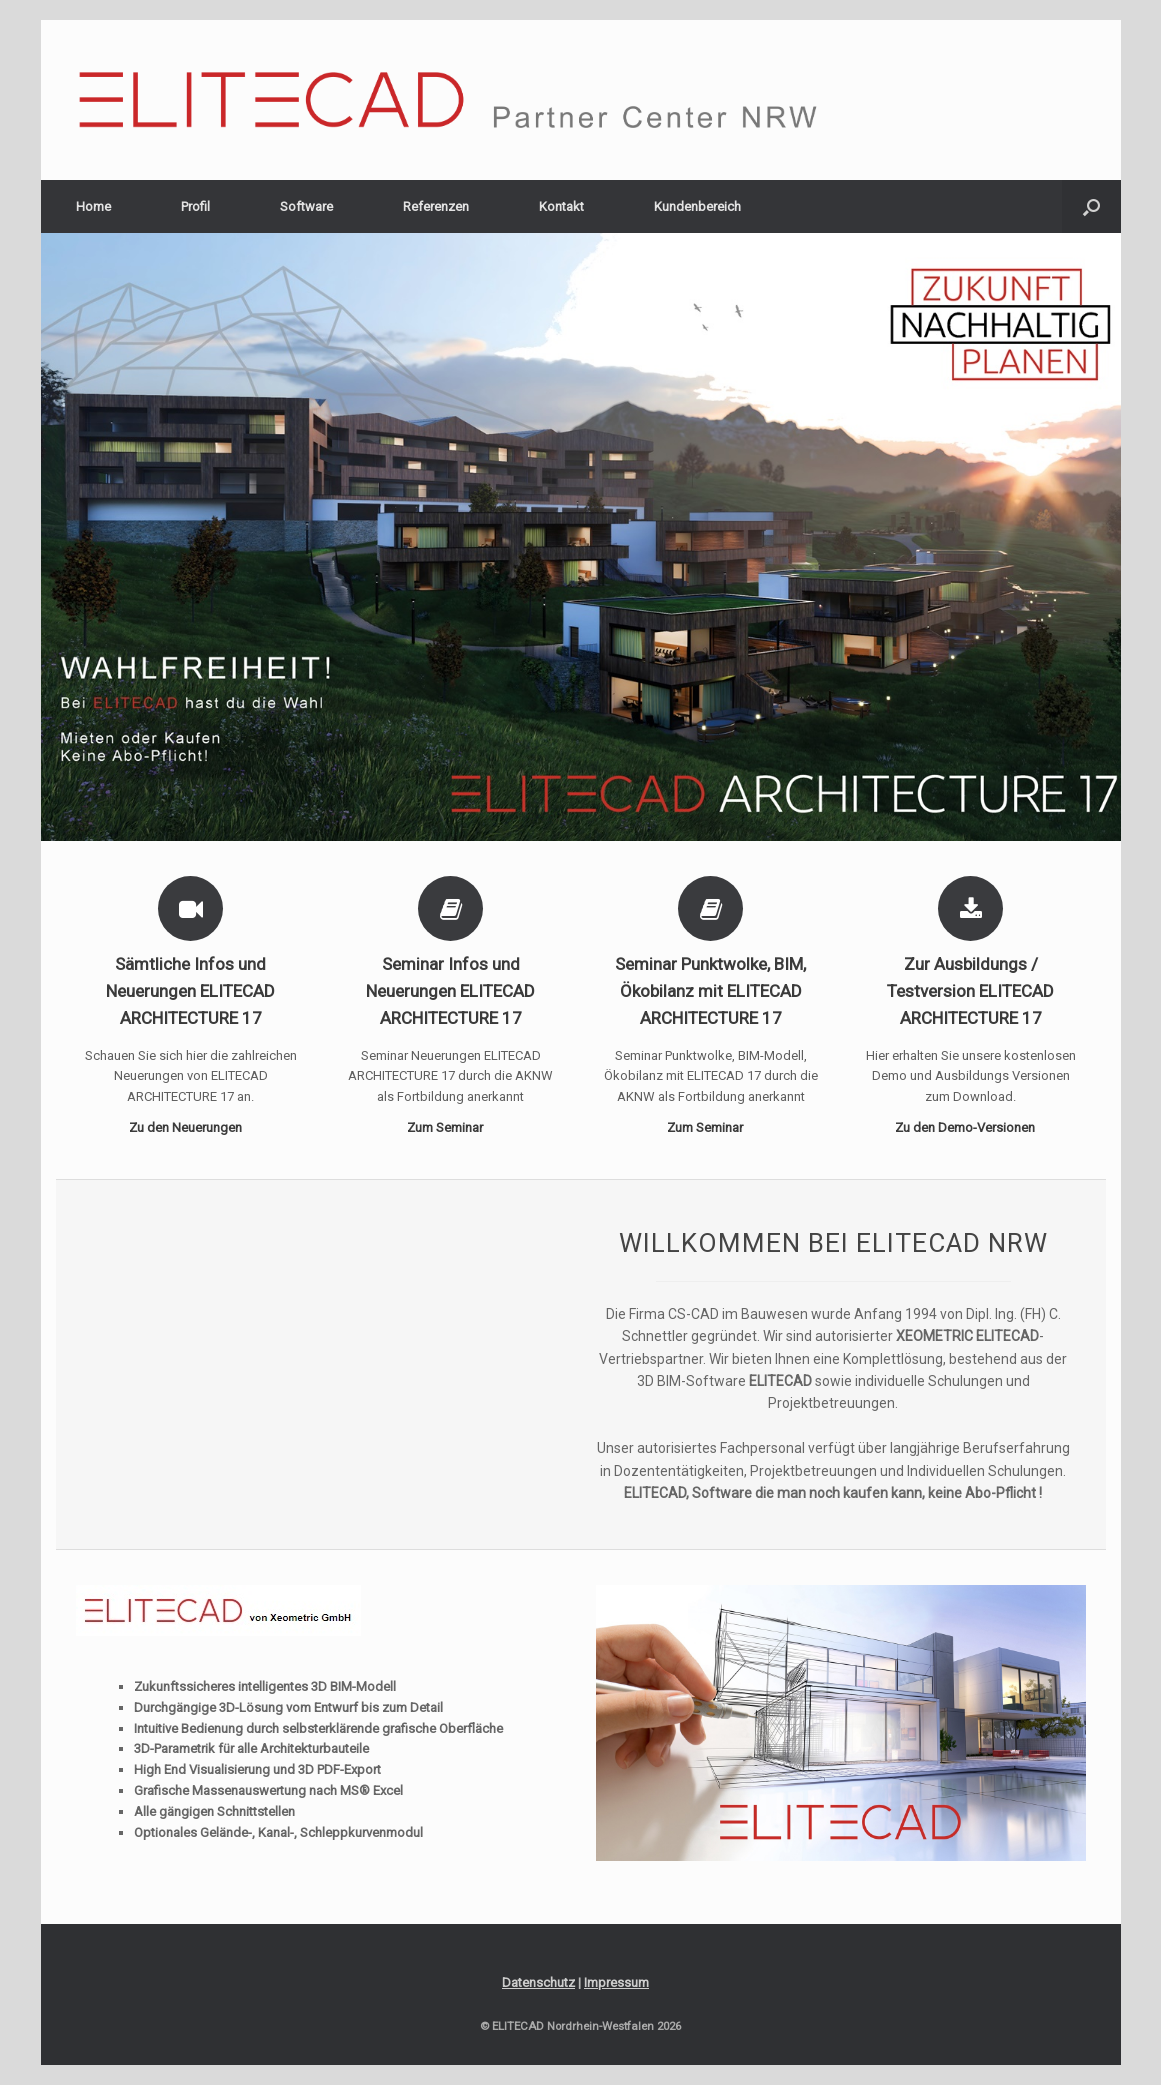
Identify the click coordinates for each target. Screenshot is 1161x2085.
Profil (195, 206)
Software (306, 206)
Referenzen (436, 206)
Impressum (616, 1982)
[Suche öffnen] (1091, 206)
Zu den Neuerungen (191, 1127)
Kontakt (561, 206)
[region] (581, 537)
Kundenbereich (697, 206)
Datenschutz (538, 1982)
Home (93, 206)
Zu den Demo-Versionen (970, 1127)
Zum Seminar (450, 1127)
